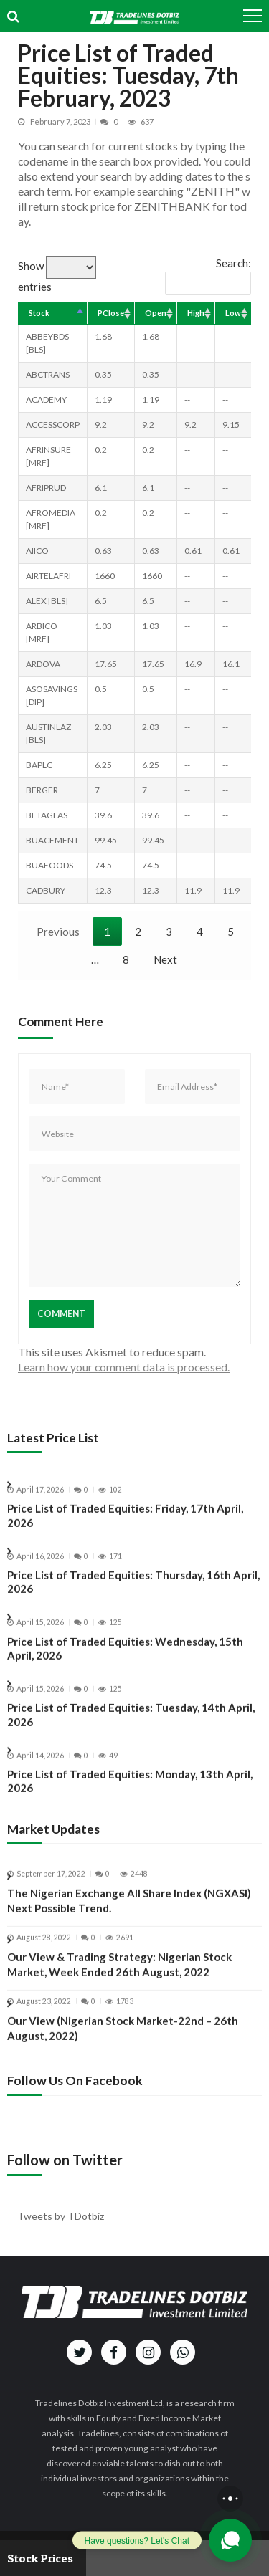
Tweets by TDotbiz (60, 2216)
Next (165, 959)
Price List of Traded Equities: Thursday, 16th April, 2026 (133, 1598)
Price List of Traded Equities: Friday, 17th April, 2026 (125, 1532)
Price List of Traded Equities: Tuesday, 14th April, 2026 (131, 1731)
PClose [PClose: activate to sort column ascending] (111, 312)
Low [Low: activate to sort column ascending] (233, 312)
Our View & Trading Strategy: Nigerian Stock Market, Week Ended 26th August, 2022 (119, 1980)
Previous (58, 931)
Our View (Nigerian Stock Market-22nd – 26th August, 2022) (122, 2044)
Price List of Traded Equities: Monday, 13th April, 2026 (130, 1797)
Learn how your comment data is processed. (124, 1367)
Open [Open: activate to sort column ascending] (155, 312)
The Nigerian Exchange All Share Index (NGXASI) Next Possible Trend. (129, 1917)
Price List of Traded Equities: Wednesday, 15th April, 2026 (125, 1664)
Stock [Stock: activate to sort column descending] (39, 312)
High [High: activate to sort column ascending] (195, 312)
